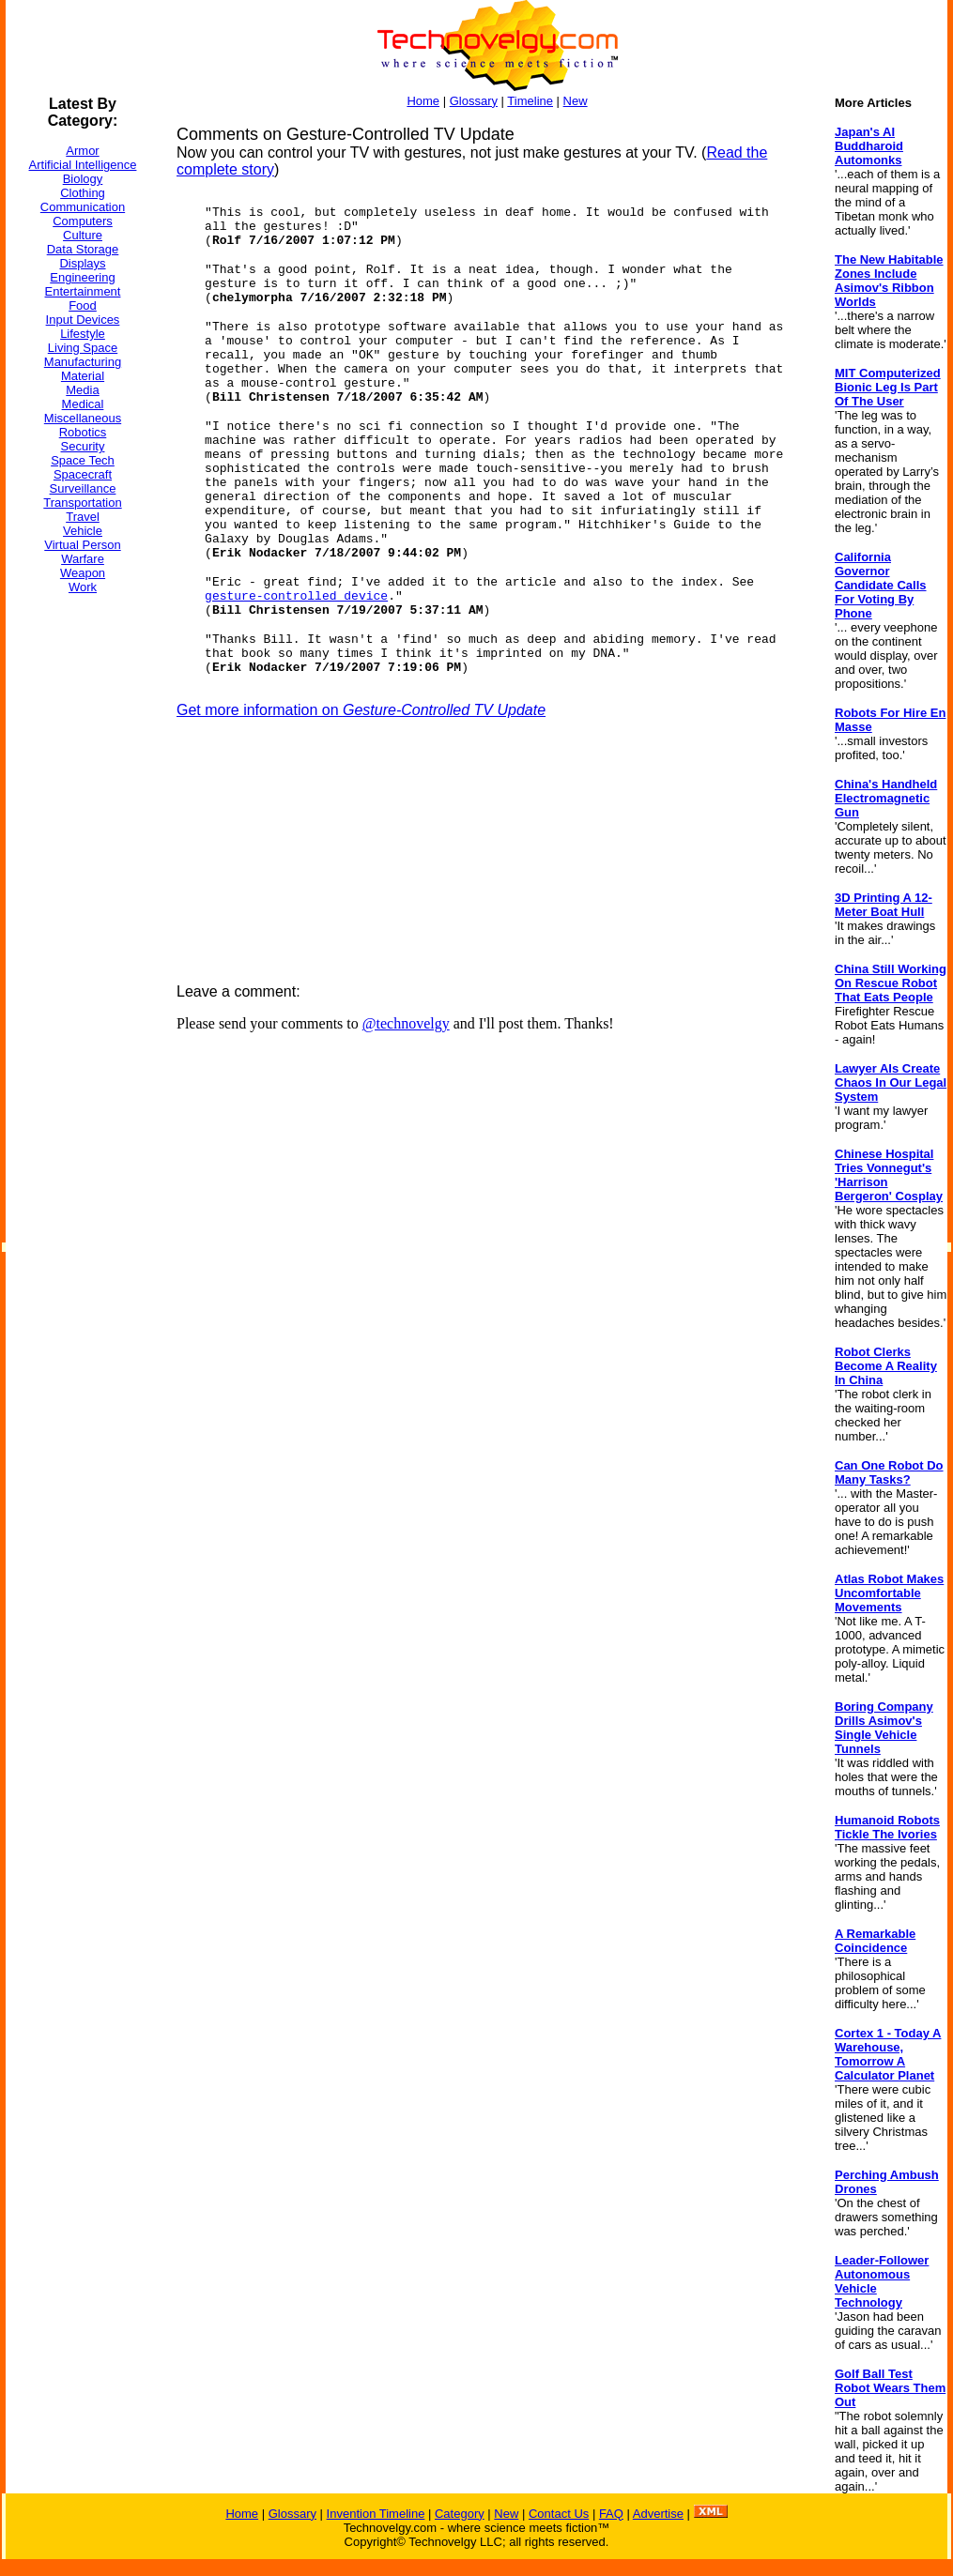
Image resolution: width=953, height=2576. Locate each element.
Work (83, 587)
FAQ (611, 2514)
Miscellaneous (82, 418)
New (575, 101)
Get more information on (361, 710)
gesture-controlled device (296, 596)
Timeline (530, 101)
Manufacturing (82, 362)
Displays (82, 263)
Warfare (82, 559)
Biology (83, 179)
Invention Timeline (376, 2514)
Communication (82, 207)
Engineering (82, 277)
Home (423, 101)
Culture (82, 235)
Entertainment (83, 291)
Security (83, 446)
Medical (83, 404)
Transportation (82, 502)
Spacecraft (83, 474)
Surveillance (83, 488)
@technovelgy (406, 1023)
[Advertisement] (81, 890)
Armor (82, 151)
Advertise (658, 2514)
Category (459, 2514)
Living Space (82, 348)
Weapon (82, 573)
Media (82, 390)
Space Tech (83, 460)
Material (82, 376)
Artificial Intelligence (83, 165)
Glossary (474, 101)
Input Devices (83, 319)
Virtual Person (82, 545)
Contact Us (559, 2514)
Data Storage (83, 249)
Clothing (82, 193)
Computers (83, 221)
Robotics (83, 432)
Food (83, 305)
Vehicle (82, 531)
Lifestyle (82, 334)
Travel (83, 517)
